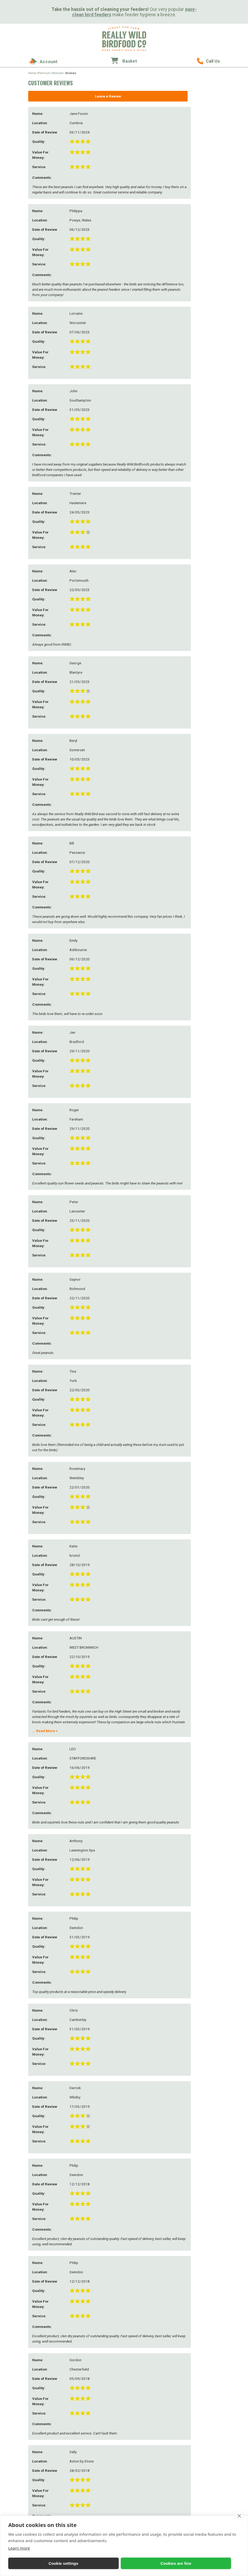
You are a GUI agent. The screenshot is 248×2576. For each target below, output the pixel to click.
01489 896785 (208, 61)
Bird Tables (96, 2448)
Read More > (45, 206)
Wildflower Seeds (148, 2457)
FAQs (92, 2371)
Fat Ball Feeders (100, 2503)
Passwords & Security (151, 2338)
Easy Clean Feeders (102, 2413)
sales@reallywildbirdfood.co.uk (51, 2383)
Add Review (178, 2182)
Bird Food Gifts (192, 2408)
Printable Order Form (151, 2363)
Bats (138, 2462)
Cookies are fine (79, 2563)
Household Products (196, 2432)
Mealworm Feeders (102, 2492)
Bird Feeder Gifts (193, 2403)
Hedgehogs (143, 2413)
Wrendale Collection (196, 2452)
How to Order (145, 2328)
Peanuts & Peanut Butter (199, 2353)
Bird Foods (190, 2321)
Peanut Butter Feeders (104, 2443)
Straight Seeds (191, 2333)
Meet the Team (99, 2337)
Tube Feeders (98, 2508)
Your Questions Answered (99, 2359)
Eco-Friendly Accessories (199, 2427)
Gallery (94, 2376)
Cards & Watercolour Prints (197, 2420)
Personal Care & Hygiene (200, 2442)
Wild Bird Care (99, 2347)
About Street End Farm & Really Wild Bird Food (107, 2330)
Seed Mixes (189, 2328)
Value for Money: (46, 2178)
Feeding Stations (100, 2433)
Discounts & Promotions (153, 2348)
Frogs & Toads (145, 2432)
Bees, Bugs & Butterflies (152, 2408)
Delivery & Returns (149, 2333)
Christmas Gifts (192, 2457)
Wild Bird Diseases (102, 2352)
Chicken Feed (191, 2343)
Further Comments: (42, 2203)
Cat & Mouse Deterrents (152, 2452)
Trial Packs (189, 2389)
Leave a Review (74, 96)
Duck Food (189, 2348)
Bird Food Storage (101, 2498)
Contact (142, 2321)
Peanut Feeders (99, 2408)
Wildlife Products (151, 2396)
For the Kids (97, 2482)
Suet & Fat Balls (193, 2358)
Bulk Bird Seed (192, 2383)
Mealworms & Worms (197, 2338)
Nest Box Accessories (150, 2418)
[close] (239, 2515)
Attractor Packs (146, 2447)
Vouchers (188, 2447)
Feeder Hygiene (99, 2468)
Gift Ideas (190, 2396)
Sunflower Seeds (193, 2373)
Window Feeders (100, 2458)
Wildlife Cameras (148, 2437)
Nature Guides (145, 2442)
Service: (39, 2189)
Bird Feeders (99, 2396)
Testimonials (97, 2381)
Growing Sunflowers (103, 2342)
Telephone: (41, 2111)
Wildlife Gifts (191, 2413)
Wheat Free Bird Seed (197, 2368)
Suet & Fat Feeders (102, 2418)
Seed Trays (96, 2453)
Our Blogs (95, 2366)
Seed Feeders (97, 2403)
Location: (40, 2126)
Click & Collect (145, 2353)
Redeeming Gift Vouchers (153, 2343)
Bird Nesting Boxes (149, 2403)
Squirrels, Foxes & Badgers (148, 2425)
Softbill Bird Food (194, 2378)
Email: (37, 2096)
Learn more (19, 2548)
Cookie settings (31, 2563)
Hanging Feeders (100, 2428)
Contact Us (143, 2358)
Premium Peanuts (50, 73)
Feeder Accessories (102, 2463)
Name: (37, 2082)
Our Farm (96, 2321)
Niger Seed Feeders (102, 2487)
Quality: (38, 2167)
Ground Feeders (100, 2438)
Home (32, 73)
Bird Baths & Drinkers (105, 2423)
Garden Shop (191, 2437)
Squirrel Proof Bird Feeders (102, 2475)
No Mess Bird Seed (195, 2363)
